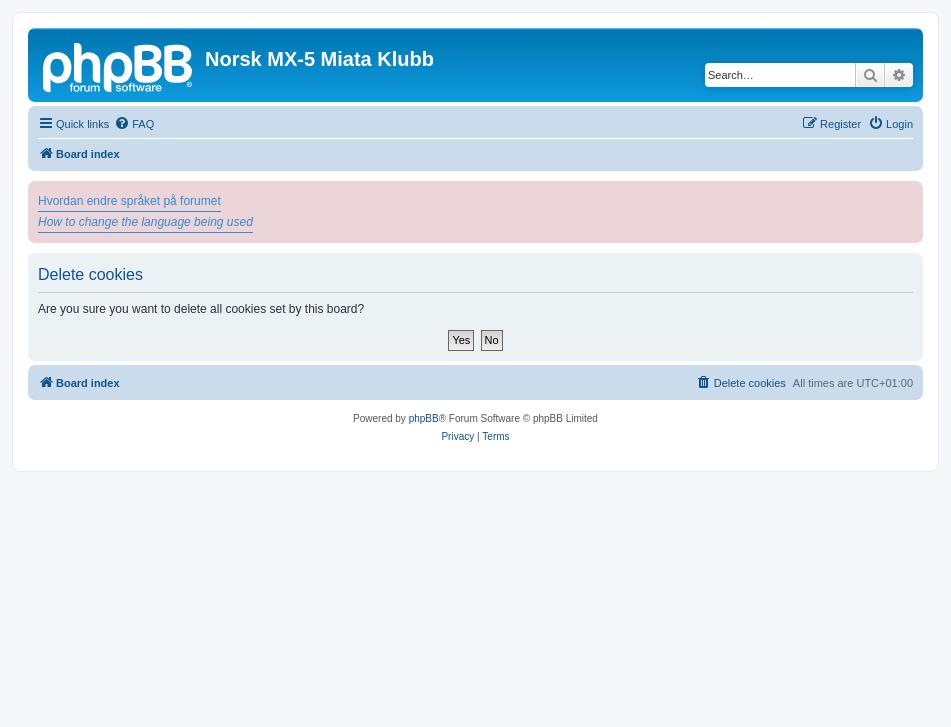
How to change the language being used (145, 222)
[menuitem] (134, 124)
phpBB (424, 418)
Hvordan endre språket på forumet (129, 201)
